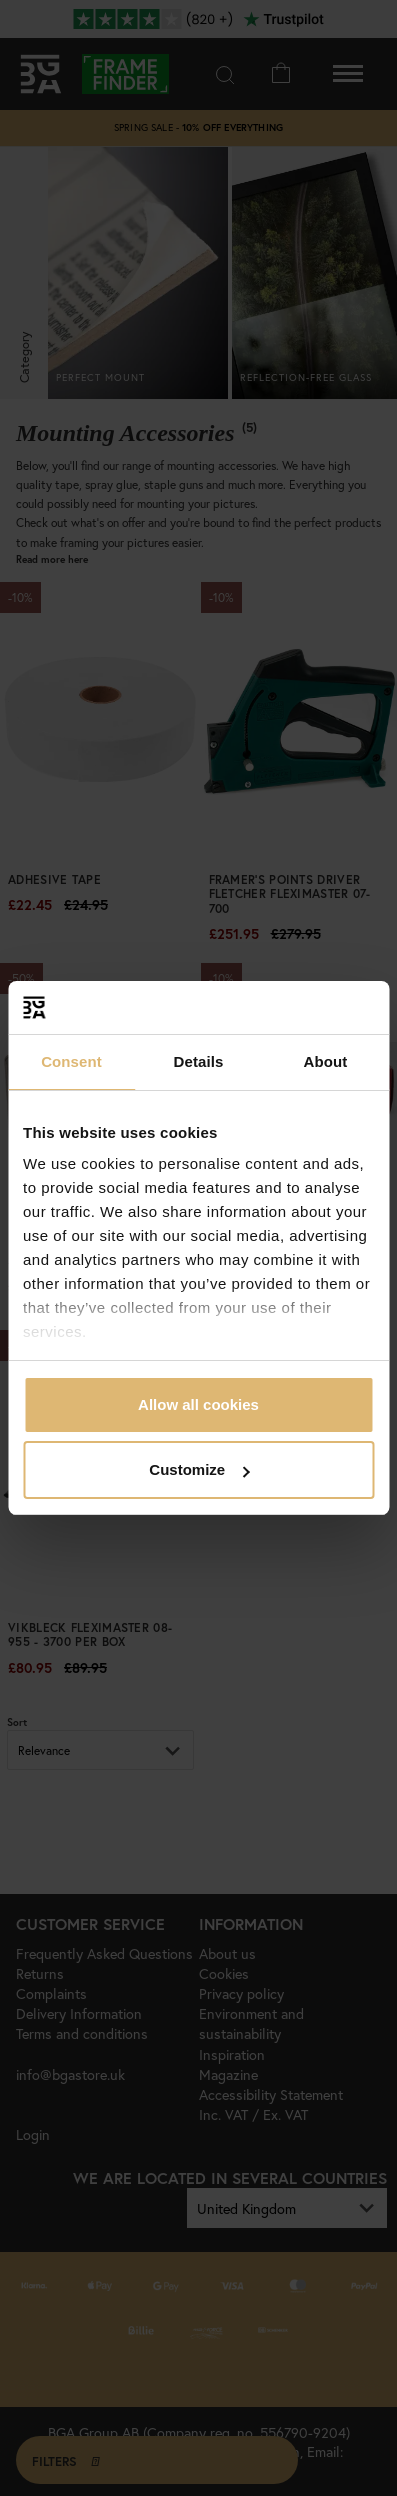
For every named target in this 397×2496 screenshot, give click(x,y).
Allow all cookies (198, 1404)
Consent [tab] (71, 1061)
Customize (199, 1469)
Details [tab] (199, 1061)
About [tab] (326, 1061)
